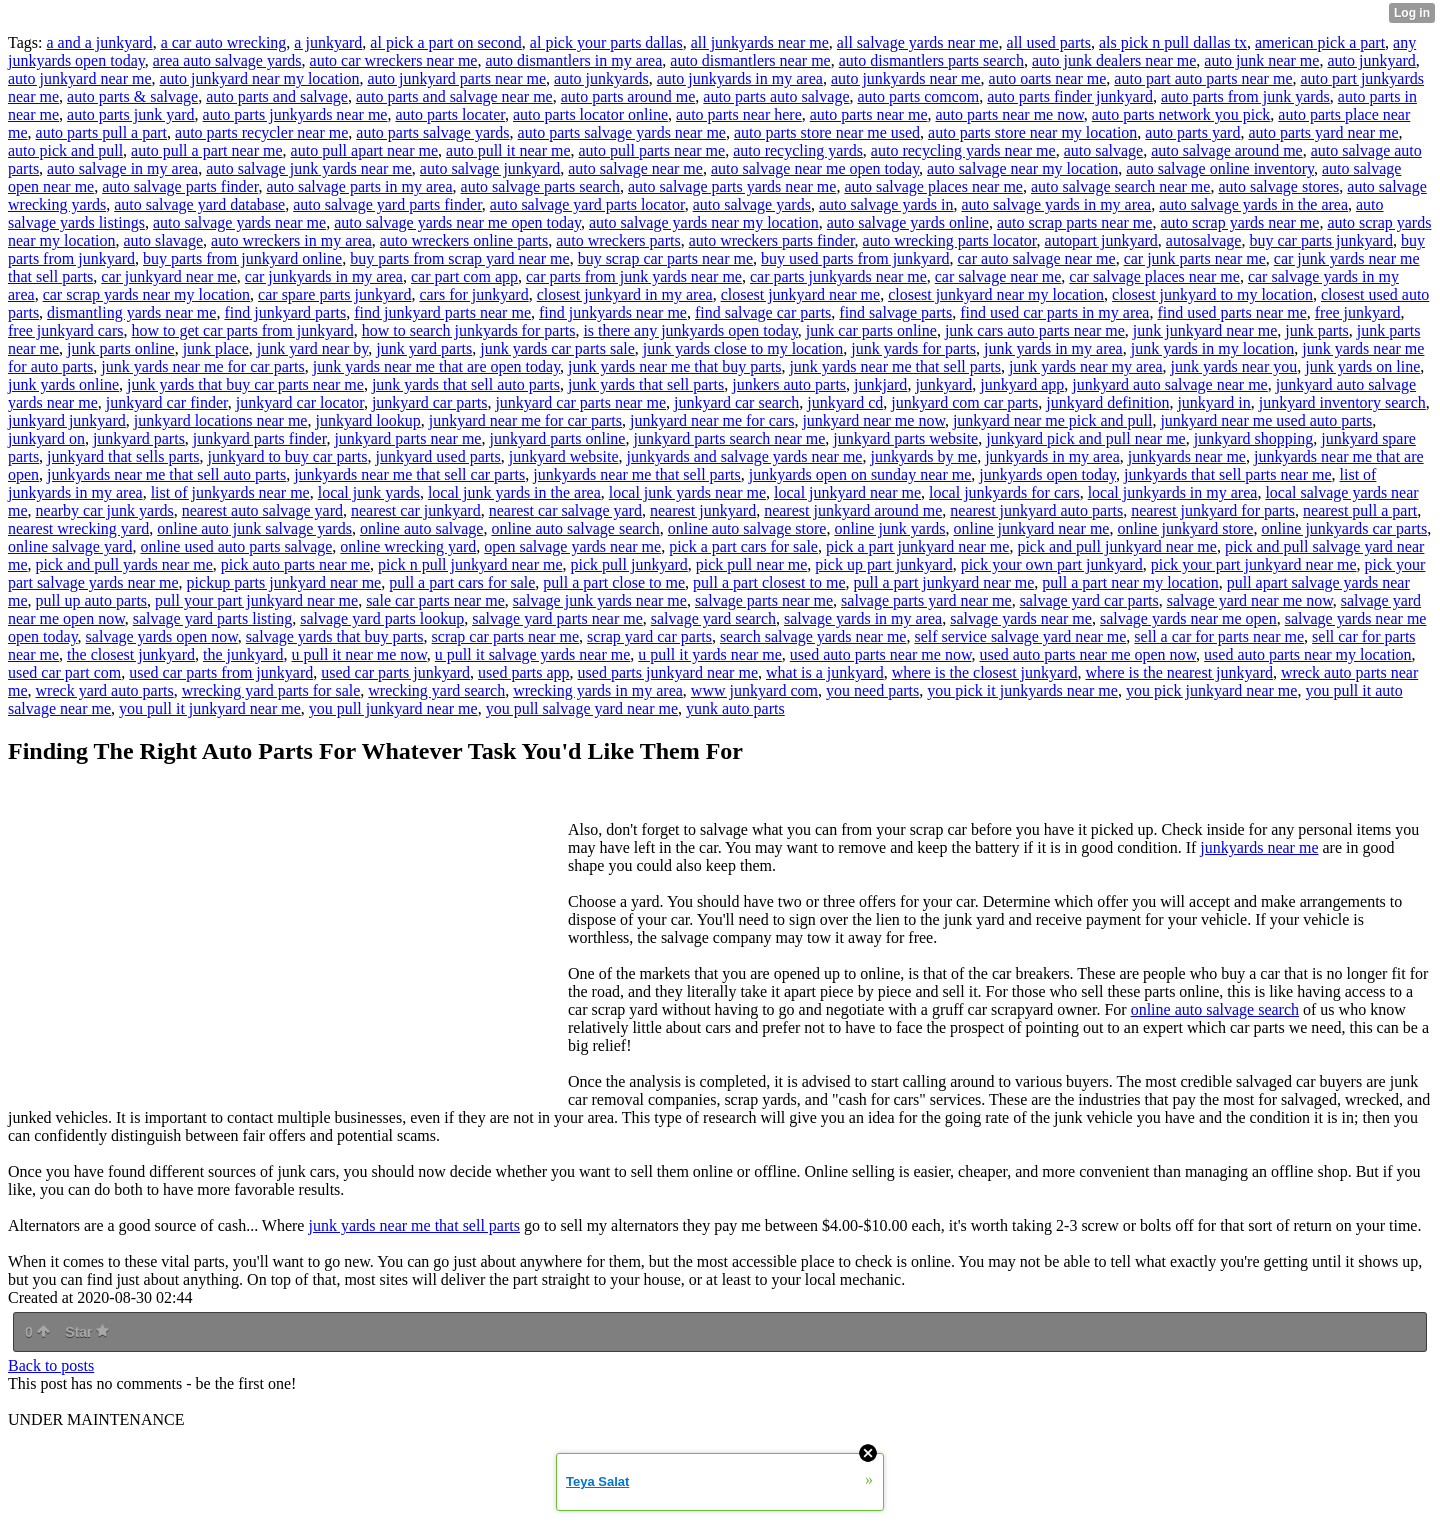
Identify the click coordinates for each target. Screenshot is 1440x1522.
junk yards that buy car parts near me (245, 384)
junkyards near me (1187, 456)
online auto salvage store (747, 528)
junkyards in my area (1052, 456)
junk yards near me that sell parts (895, 366)
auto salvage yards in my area (1057, 204)
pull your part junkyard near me (256, 600)
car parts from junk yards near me (634, 276)
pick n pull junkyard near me (470, 564)
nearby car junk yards (105, 510)
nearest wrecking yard (78, 528)
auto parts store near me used (827, 132)
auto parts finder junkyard (1070, 96)
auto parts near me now (1009, 114)
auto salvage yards (752, 204)
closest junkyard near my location (996, 294)
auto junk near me (1261, 60)
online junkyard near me (1032, 528)
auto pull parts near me (652, 150)
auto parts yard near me (1323, 132)
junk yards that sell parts (646, 384)
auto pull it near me (508, 150)
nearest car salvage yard (565, 510)
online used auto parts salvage (236, 546)
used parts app (524, 672)
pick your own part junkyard (1052, 564)
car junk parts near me (1195, 258)
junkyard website (564, 456)
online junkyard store (1185, 528)
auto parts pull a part (102, 132)
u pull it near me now (358, 654)
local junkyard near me (847, 492)
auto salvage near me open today (815, 168)
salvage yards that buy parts (335, 636)
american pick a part (1320, 42)
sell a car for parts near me (1219, 636)
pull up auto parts (92, 600)
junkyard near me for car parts (525, 420)
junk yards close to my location (743, 348)
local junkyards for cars (1004, 492)
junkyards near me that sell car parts (409, 474)
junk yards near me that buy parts (674, 366)
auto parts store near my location (1032, 132)
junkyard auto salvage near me (1169, 384)
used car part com (64, 672)
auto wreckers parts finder (772, 240)
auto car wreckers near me (394, 60)
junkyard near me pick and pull (1053, 420)
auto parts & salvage (132, 96)
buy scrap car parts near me (665, 258)
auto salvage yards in (886, 204)
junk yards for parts (913, 348)
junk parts (1317, 330)
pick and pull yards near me (124, 564)
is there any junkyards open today (690, 330)
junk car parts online (871, 330)
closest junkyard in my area (625, 294)
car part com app (464, 276)
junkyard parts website (905, 438)
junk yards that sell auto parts (466, 384)
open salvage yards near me (572, 546)
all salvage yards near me (918, 42)
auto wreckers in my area (291, 240)
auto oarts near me (1048, 78)
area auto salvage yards (227, 60)
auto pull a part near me (207, 150)
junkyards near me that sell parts (637, 474)
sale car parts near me (435, 600)
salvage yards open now (162, 636)
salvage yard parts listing (213, 618)
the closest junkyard (131, 654)
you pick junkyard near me (1212, 690)
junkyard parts (139, 438)
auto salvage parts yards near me (732, 186)
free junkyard (1358, 312)
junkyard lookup (367, 420)
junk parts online (121, 348)
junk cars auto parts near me (1035, 330)
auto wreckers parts (618, 240)
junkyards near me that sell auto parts (166, 474)
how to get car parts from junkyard (243, 330)
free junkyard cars (66, 330)
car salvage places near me (1154, 276)
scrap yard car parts (649, 636)
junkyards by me (923, 456)
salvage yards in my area (863, 618)
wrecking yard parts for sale (271, 690)
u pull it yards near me (710, 654)
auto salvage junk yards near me (309, 168)
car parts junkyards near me (838, 276)
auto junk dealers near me (1114, 60)
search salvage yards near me (813, 636)
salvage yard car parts (1089, 600)
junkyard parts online (557, 438)
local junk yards (369, 492)
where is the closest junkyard (985, 672)
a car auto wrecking (224, 42)
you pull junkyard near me (393, 708)
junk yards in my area (1053, 348)
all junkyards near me (760, 42)
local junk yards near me (687, 492)
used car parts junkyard (395, 672)
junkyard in (1213, 402)
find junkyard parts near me (442, 312)
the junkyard (243, 654)
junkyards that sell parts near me (1228, 474)
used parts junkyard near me (668, 672)
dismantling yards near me (131, 312)
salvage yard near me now (1250, 600)
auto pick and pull (65, 150)
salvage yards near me (1021, 618)
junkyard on (46, 438)
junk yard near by (312, 348)
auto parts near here (739, 114)
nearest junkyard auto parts (1036, 510)
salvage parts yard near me (926, 600)
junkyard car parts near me (580, 402)
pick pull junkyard (629, 564)
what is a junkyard (825, 672)
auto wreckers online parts (464, 240)
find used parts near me (1231, 312)
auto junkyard (1371, 60)
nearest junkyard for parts (1213, 510)
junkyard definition (1107, 402)
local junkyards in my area (1173, 492)
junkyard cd (845, 402)
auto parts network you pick (1181, 114)
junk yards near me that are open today (436, 366)
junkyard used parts (437, 456)
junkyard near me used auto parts (1266, 420)
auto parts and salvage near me (454, 96)
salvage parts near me (764, 600)
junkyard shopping (1254, 438)
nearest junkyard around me (853, 510)
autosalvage (1204, 240)
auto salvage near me (635, 168)
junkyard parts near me (407, 438)
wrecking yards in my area (598, 690)
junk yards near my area (1086, 366)
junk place (216, 348)
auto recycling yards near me (963, 150)
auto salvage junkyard (490, 168)
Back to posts (51, 1365)
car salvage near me (998, 276)
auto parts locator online (590, 114)
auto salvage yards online (908, 222)
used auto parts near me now (881, 654)
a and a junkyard (99, 42)
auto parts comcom (919, 96)
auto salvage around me (1227, 150)
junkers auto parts (789, 384)
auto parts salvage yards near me (622, 132)
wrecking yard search (436, 690)
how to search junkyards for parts (469, 330)
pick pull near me (752, 564)
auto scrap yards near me (1239, 222)
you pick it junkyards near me (1022, 690)
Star (87, 1332)
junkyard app (1022, 384)
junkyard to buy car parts (288, 456)
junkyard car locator (300, 402)
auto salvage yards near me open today (457, 222)
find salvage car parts (763, 312)
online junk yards (889, 528)
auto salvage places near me (933, 186)
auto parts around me (628, 96)
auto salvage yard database (199, 204)
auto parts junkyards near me (295, 114)
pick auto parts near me (295, 564)
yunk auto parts (735, 708)
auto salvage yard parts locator (587, 204)
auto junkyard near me (80, 78)
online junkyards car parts (1344, 528)
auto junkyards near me (906, 78)
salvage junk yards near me (600, 600)
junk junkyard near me (1205, 330)
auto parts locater (450, 114)
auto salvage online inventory (1220, 168)
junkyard (943, 384)
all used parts (1049, 42)
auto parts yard (1192, 132)
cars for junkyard (473, 294)
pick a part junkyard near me (917, 546)
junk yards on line (1362, 366)
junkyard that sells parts (123, 456)
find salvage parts (895, 312)
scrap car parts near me (505, 636)
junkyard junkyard (67, 420)
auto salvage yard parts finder (387, 204)
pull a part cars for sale (462, 582)
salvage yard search (713, 618)
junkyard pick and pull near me (1086, 438)
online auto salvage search (575, 528)
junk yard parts (424, 348)
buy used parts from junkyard (855, 258)
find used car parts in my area (1054, 312)
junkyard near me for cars (712, 420)
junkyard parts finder (260, 438)
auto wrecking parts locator (950, 240)
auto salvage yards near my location (704, 222)
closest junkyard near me (801, 294)
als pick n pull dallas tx (1173, 42)
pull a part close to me (614, 582)
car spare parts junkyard (334, 294)
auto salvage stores (1278, 186)
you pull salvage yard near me (582, 708)
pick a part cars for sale (743, 546)
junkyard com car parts (964, 402)
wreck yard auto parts (105, 690)
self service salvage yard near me (1020, 636)
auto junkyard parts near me (456, 78)
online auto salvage (422, 528)
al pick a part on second (446, 42)
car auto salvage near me (1037, 258)
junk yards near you (1234, 366)
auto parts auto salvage (776, 96)
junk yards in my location (1213, 348)
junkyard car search (736, 402)
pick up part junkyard (883, 564)
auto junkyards (601, 78)
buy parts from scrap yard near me (459, 258)
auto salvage (1104, 150)
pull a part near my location (1130, 582)
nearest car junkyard (416, 510)
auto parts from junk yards (1245, 96)
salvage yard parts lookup (382, 618)
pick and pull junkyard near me (1117, 546)
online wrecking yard (408, 546)
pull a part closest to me (769, 582)
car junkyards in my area (324, 276)
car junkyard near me (168, 276)
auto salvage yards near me (239, 222)
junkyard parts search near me (729, 438)
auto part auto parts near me (1203, 78)
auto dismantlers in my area (573, 60)
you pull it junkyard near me (210, 708)
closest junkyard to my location (1212, 294)
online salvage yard (70, 546)
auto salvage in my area (122, 168)
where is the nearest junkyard (1178, 672)
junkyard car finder (167, 402)
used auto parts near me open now (1087, 654)
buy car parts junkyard (1321, 240)
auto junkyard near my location (260, 78)
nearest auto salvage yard (262, 510)
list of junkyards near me (230, 492)
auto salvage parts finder (180, 186)
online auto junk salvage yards (254, 528)
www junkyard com (754, 690)
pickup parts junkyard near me (284, 582)
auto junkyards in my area (740, 78)
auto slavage (164, 240)
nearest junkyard (703, 510)
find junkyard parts (285, 312)
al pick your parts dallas (606, 42)
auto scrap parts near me (1074, 222)
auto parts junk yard (131, 114)
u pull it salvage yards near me (533, 654)
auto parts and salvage (277, 96)
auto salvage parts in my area (359, 186)
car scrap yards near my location (146, 294)
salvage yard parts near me (557, 618)
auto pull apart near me (365, 150)
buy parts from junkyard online (242, 258)
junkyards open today (1047, 474)
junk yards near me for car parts (202, 366)
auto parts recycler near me (261, 132)
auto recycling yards (798, 150)
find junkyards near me (613, 312)
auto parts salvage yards (432, 132)
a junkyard (328, 42)
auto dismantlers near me (750, 60)
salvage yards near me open (1188, 618)
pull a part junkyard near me (944, 582)
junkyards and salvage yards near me (745, 456)
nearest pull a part (1360, 510)
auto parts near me (869, 114)
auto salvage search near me (1120, 186)
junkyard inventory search (1342, 402)
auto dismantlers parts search (931, 60)
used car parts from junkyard (221, 672)
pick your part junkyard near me (1254, 564)
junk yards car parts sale (557, 348)
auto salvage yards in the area (1253, 204)
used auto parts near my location (1308, 654)
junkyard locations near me (221, 420)
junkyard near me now (873, 420)
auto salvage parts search (540, 186)
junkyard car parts (430, 402)
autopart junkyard (1101, 240)
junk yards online (63, 384)
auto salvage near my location (1022, 168)
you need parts (872, 690)
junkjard (880, 384)
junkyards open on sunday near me (860, 474)
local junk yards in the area (514, 492)
